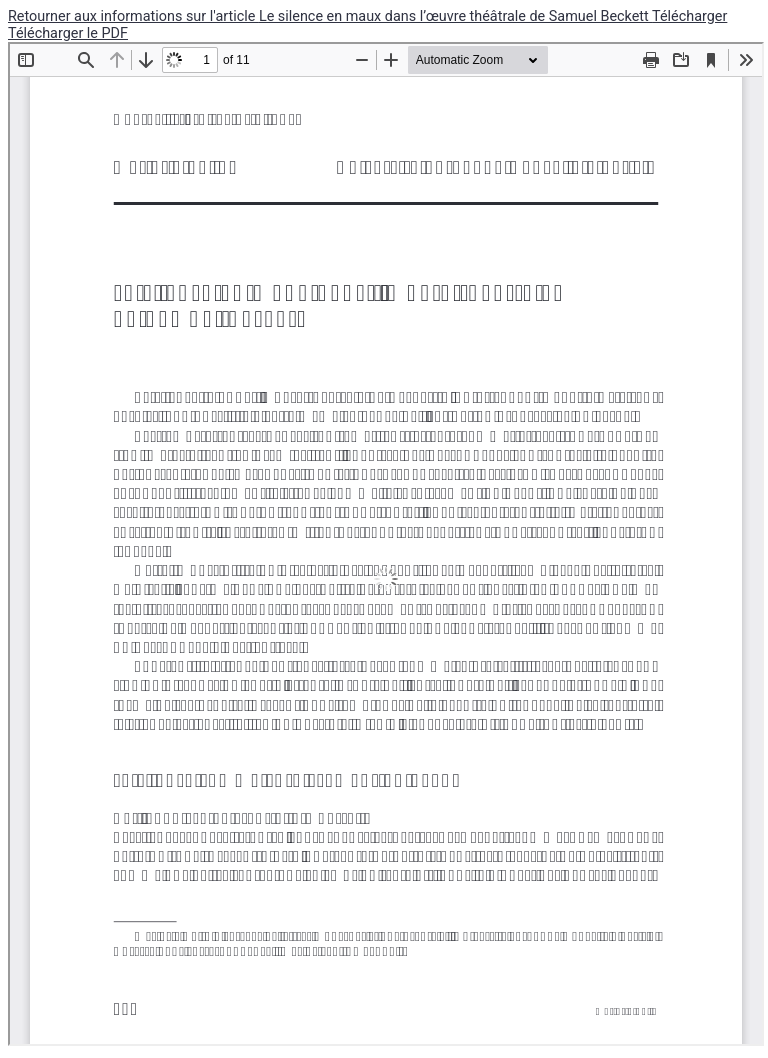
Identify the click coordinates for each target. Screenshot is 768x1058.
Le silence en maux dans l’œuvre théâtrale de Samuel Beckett (455, 16)
